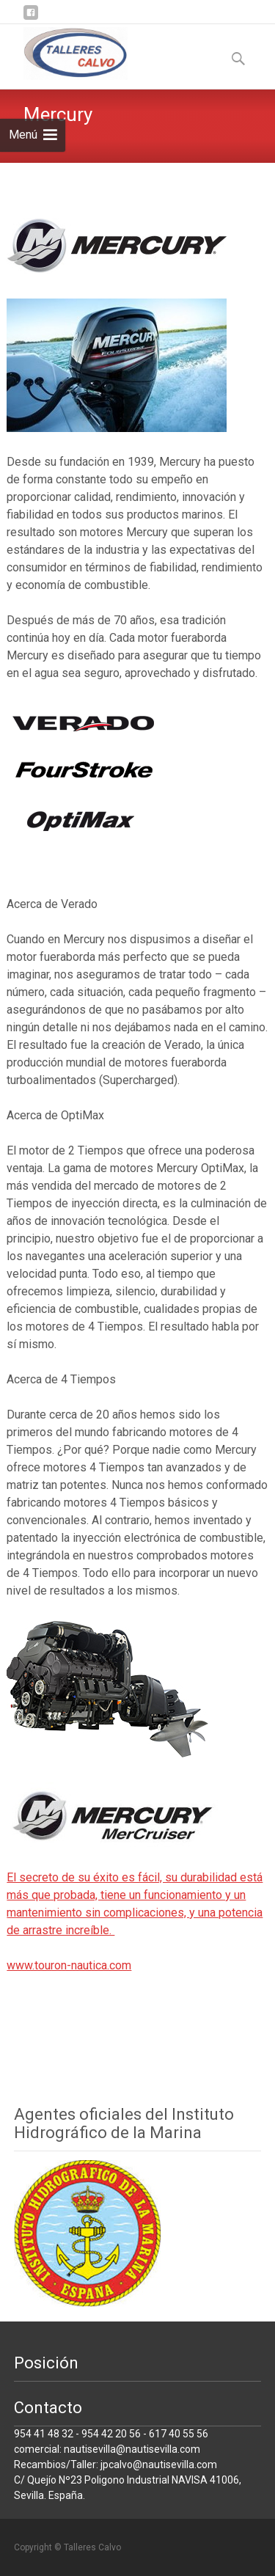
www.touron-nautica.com (69, 1965)
